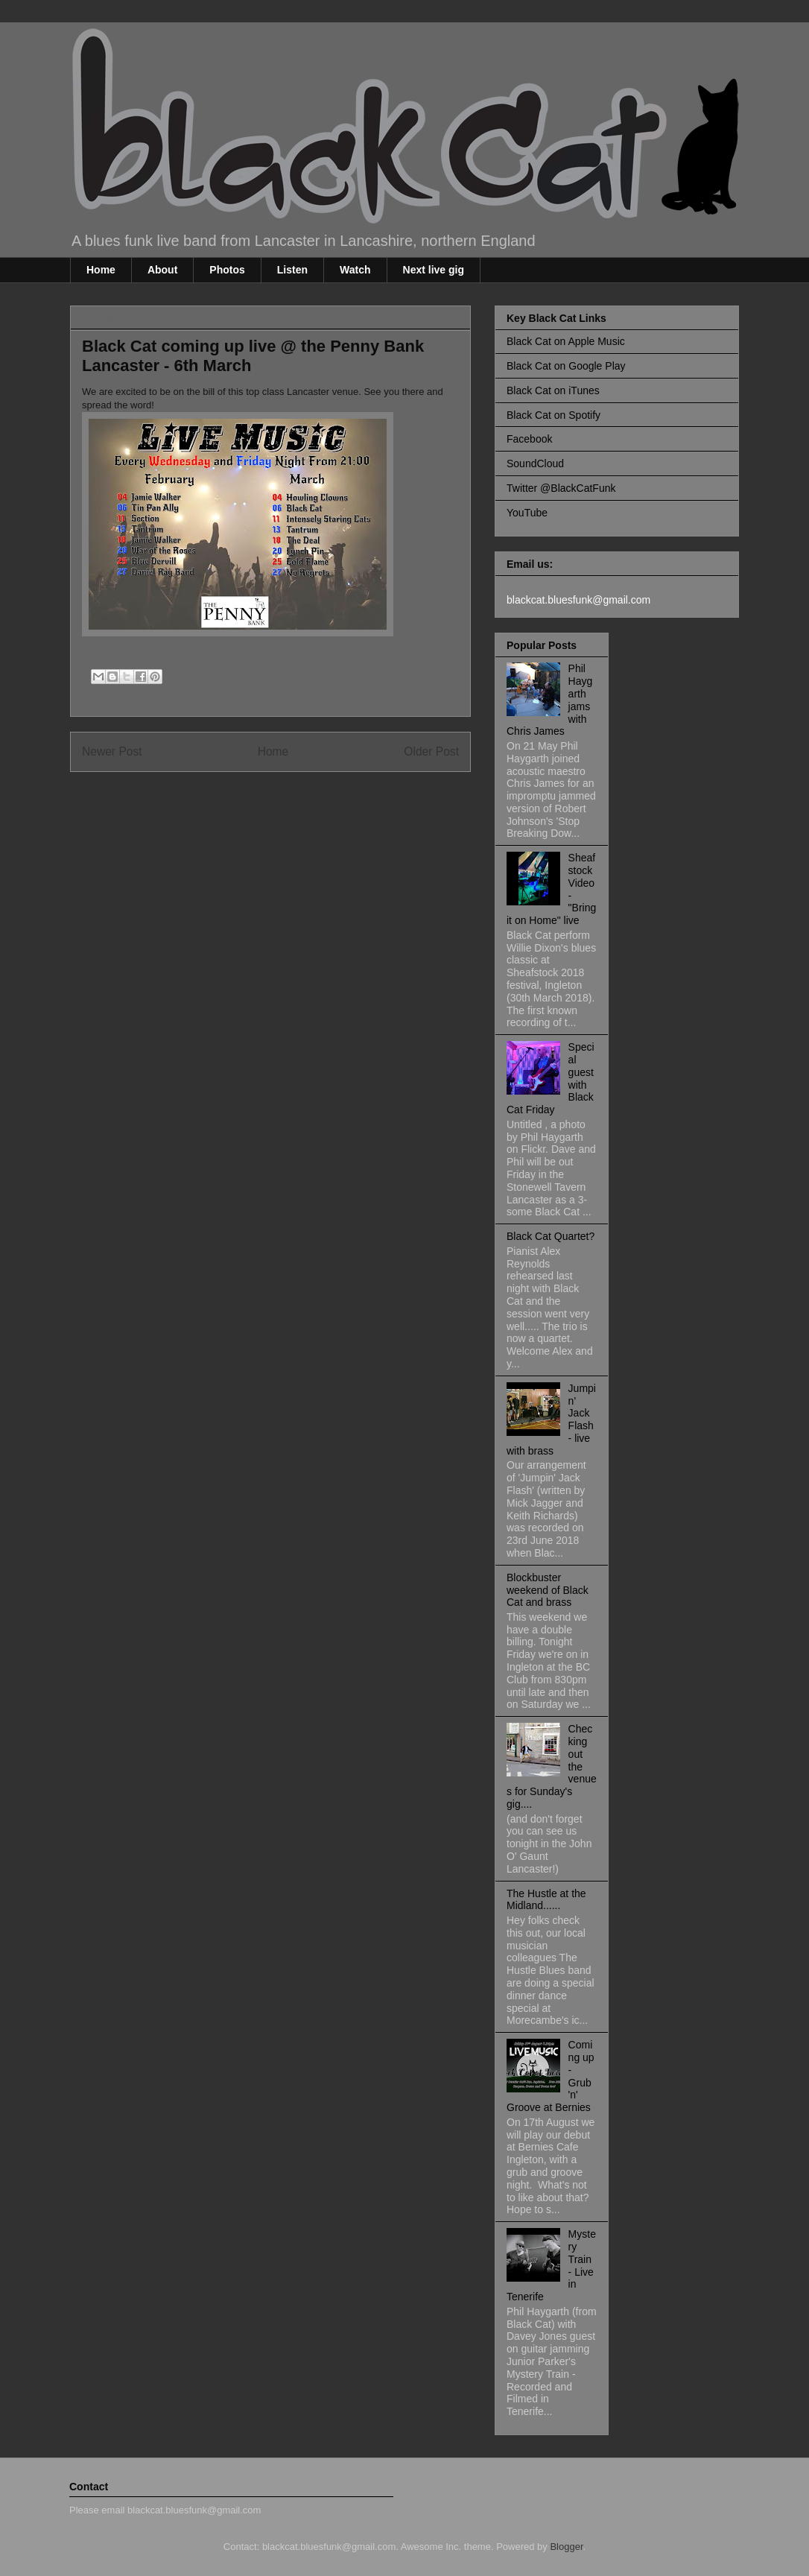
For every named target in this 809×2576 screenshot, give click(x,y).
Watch (355, 270)
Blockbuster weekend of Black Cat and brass (547, 1590)
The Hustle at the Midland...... (546, 1899)
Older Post (431, 751)
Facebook (529, 439)
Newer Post (112, 751)
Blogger (566, 2546)
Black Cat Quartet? (550, 1236)
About (162, 270)
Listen (292, 270)
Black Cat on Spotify (553, 415)
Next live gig (433, 270)
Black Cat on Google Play (566, 366)
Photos (226, 270)
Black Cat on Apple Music (566, 341)
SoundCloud (535, 463)
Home (100, 270)
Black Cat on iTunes (553, 390)
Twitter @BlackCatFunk (561, 488)
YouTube (527, 513)
